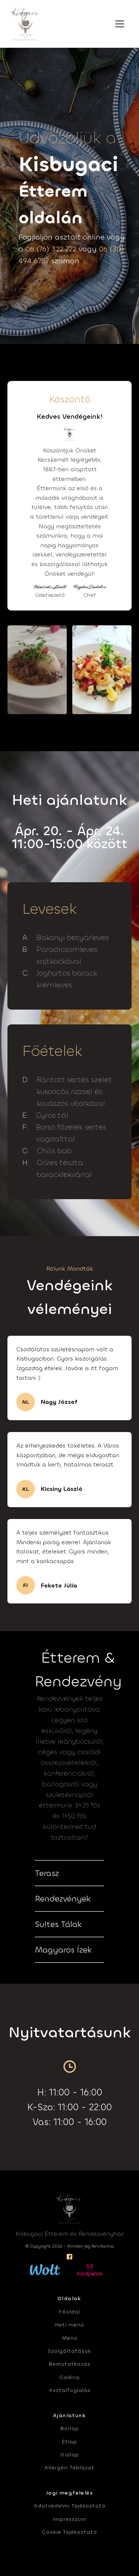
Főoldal (69, 2312)
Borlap (69, 2428)
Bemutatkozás (69, 2364)
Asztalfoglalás (69, 2390)
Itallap (69, 2455)
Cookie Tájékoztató (69, 2532)
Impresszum (69, 2519)
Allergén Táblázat (69, 2467)
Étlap (69, 2442)
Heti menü (69, 2325)
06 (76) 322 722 (51, 249)
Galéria (69, 2377)
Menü (69, 2338)
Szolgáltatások (69, 2351)
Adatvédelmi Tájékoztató (70, 2506)
